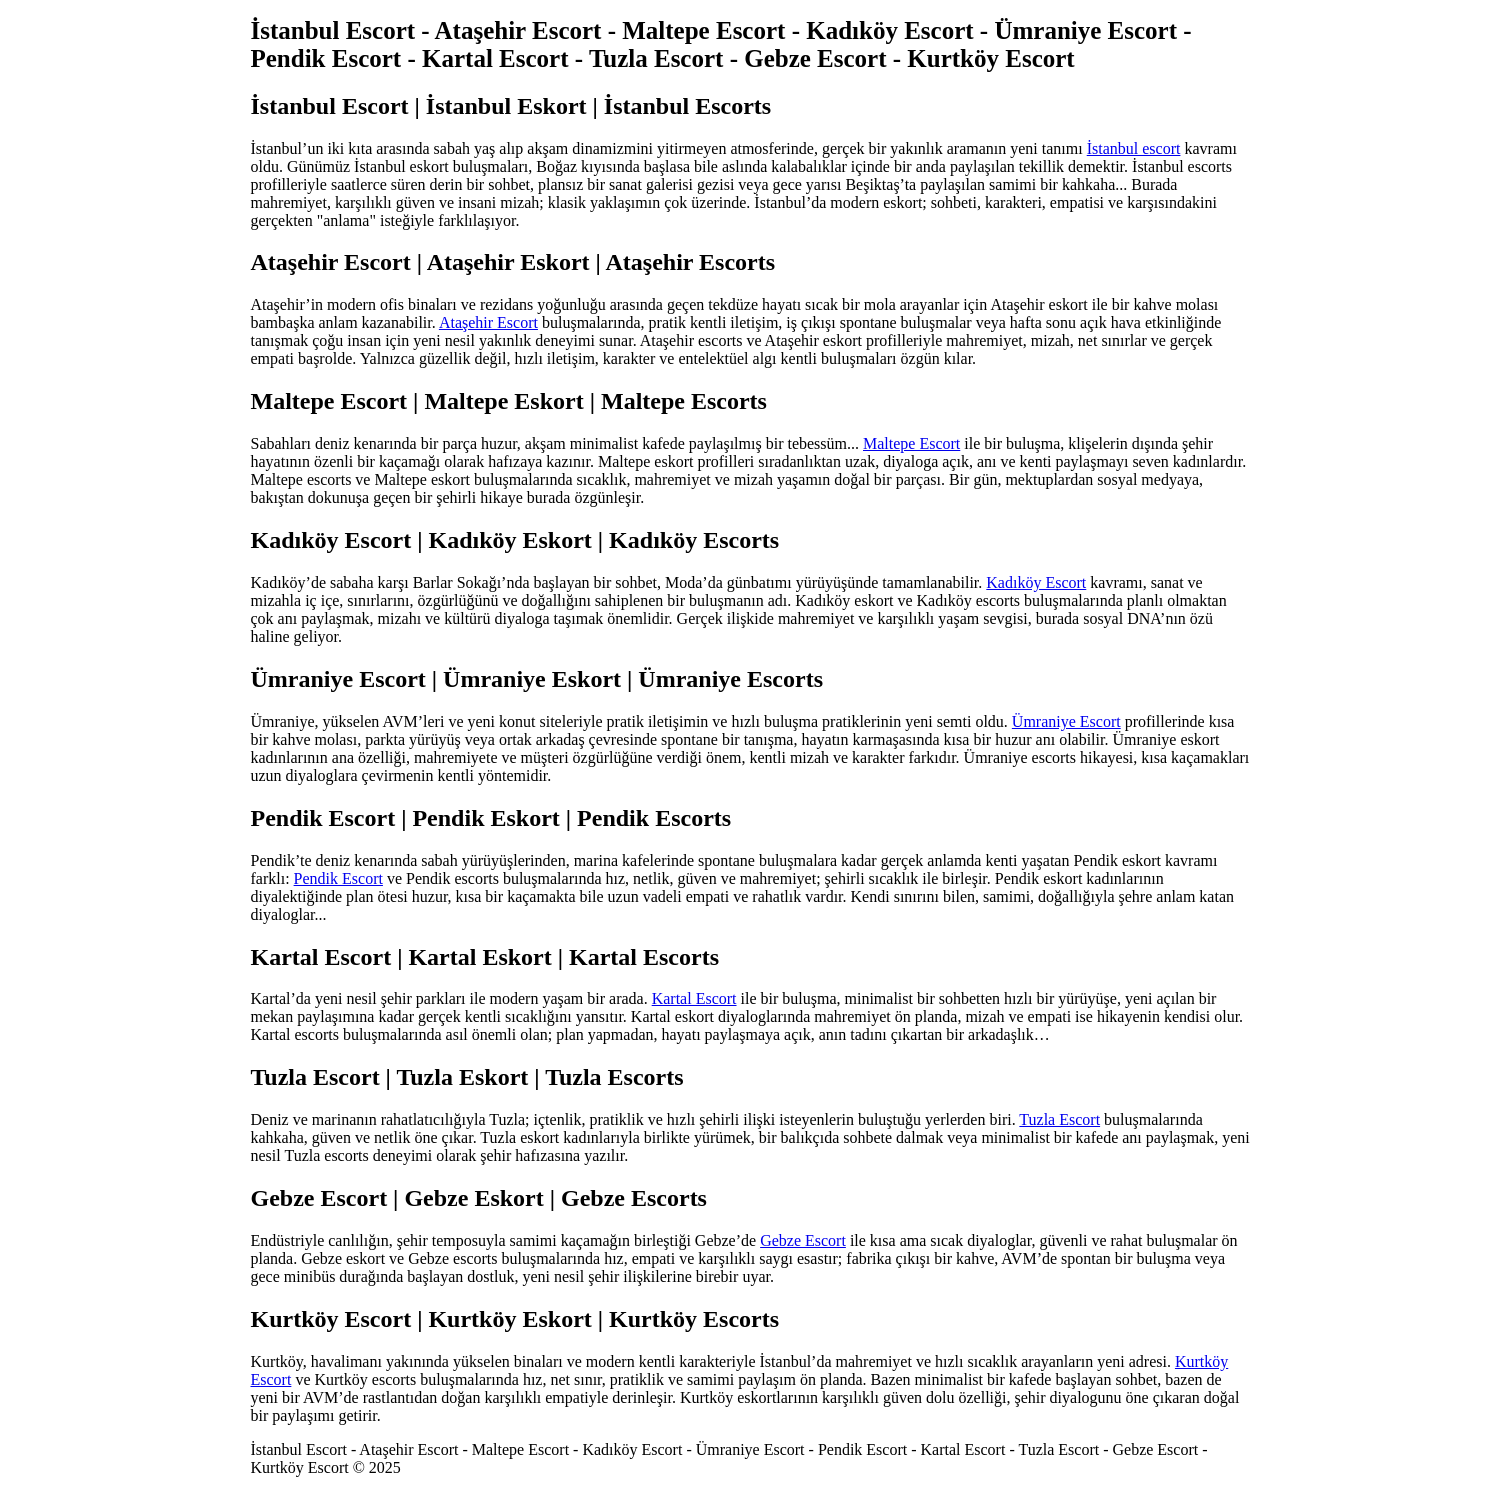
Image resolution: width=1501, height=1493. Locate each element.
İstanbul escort (1134, 148)
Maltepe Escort (911, 443)
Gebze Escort (803, 1240)
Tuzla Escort (1059, 1119)
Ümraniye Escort (1066, 721)
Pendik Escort (338, 878)
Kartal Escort (694, 998)
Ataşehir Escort (488, 322)
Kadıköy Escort (1036, 582)
